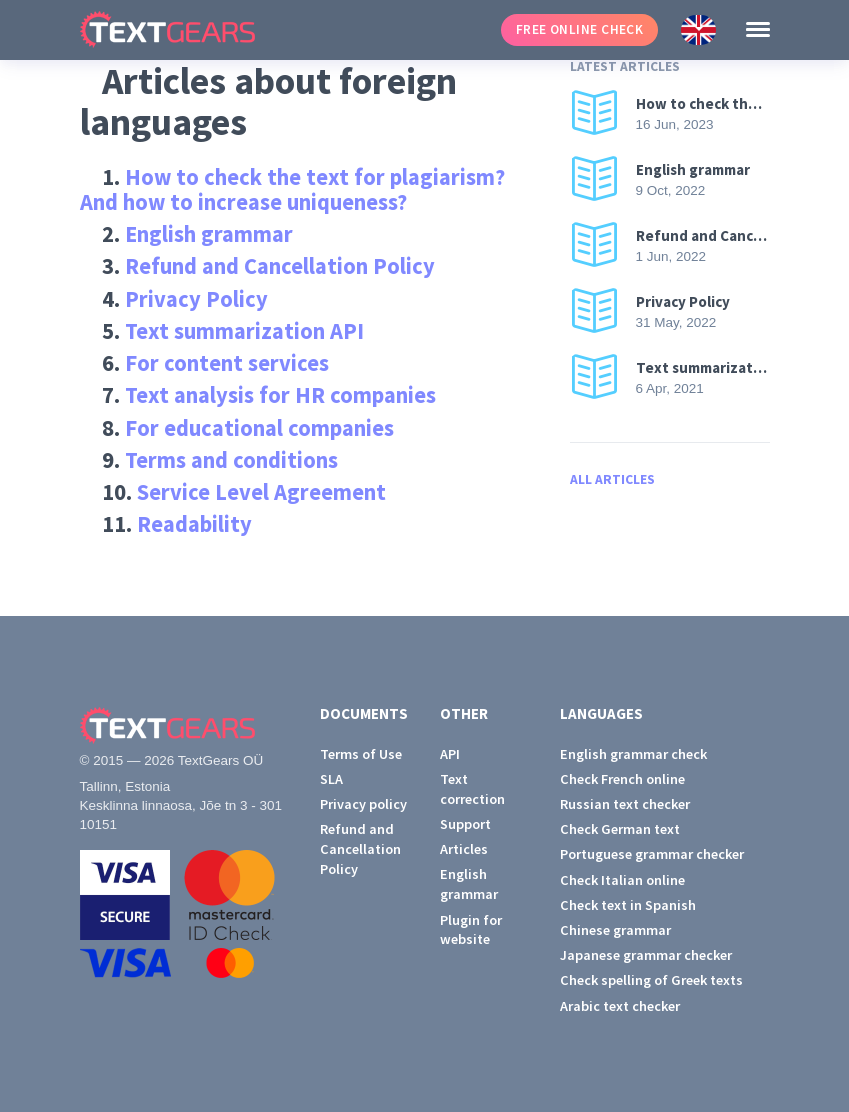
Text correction (472, 789)
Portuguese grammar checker (652, 854)
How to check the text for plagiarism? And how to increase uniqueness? (293, 189)
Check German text (620, 829)
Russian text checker (625, 804)
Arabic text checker (620, 1006)
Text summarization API (244, 331)
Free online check (580, 29)
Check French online (622, 779)
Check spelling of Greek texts (651, 980)
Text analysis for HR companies (280, 395)
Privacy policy (363, 804)
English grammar (209, 234)
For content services (227, 363)
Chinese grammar (615, 930)
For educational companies (259, 428)
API (450, 754)
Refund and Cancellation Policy (280, 266)
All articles (612, 479)
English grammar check (633, 754)
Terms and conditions (231, 460)
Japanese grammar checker (646, 955)
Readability (194, 524)
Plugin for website (471, 930)
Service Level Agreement (261, 492)
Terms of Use (361, 754)
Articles (464, 849)
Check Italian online (622, 880)
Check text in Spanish (628, 905)
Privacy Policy (196, 299)
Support (465, 824)
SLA (331, 779)
